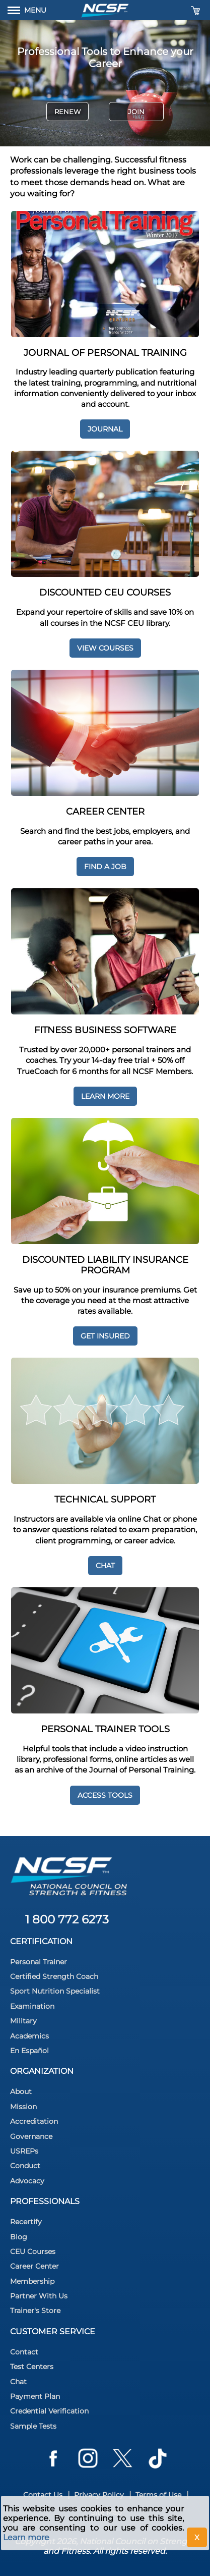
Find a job (105, 866)
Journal (105, 429)
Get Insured (105, 1335)
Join (136, 112)
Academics (29, 2036)
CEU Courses (32, 2251)
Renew (67, 112)
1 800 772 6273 (67, 1919)
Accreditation (34, 2121)
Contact (24, 2351)
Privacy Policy (99, 2494)
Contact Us (42, 2494)
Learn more (26, 2537)
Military (23, 2020)
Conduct (25, 2165)
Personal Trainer (38, 1961)
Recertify (26, 2221)
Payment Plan (35, 2396)
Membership (32, 2281)
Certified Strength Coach (54, 1976)
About (21, 2091)
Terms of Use (158, 2494)
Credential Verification (49, 2411)
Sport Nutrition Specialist (55, 1991)
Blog (18, 2236)
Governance (31, 2136)
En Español (29, 2050)
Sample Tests (33, 2426)
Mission (23, 2106)
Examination (32, 2006)
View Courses (105, 648)
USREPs (24, 2151)
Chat (105, 1565)
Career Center (34, 2266)
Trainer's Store (35, 2310)
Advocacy (27, 2180)
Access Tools (105, 1795)
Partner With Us (38, 2295)
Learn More (105, 1096)
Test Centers (31, 2366)
